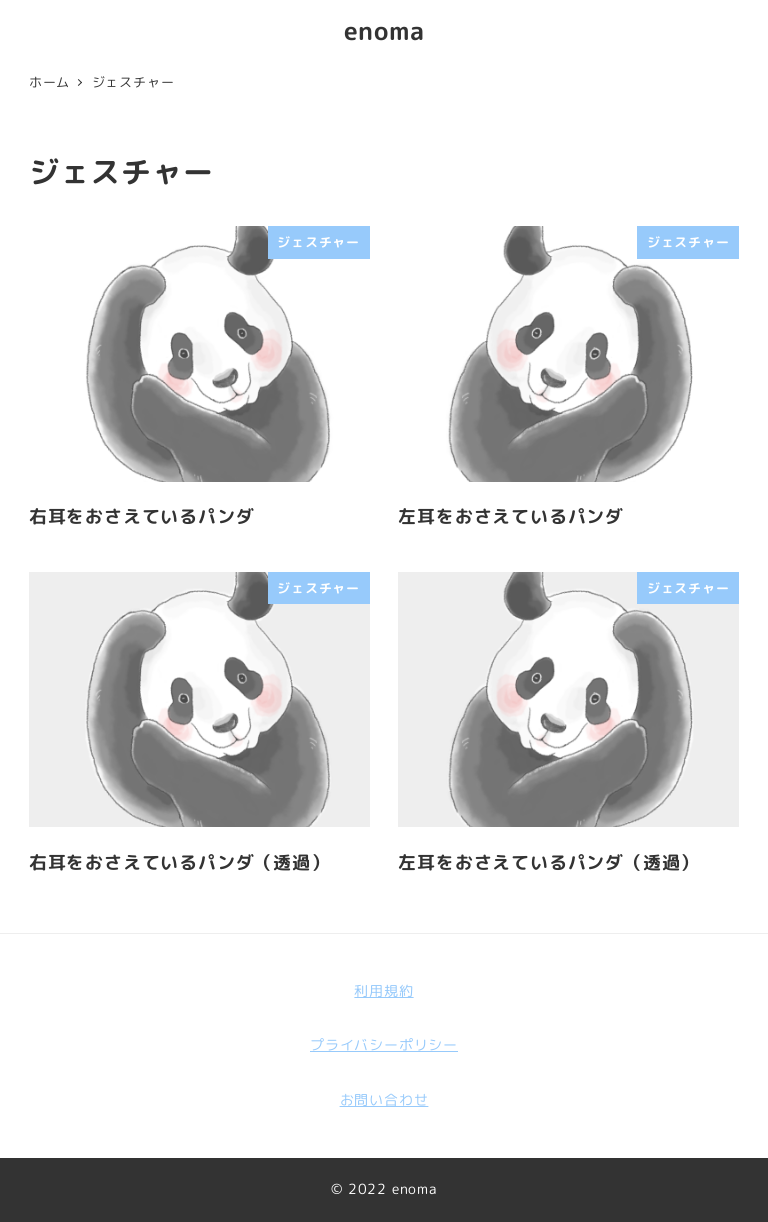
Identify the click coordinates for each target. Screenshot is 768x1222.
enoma (384, 30)
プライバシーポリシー (384, 1045)
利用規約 (383, 991)
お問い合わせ (384, 1100)
